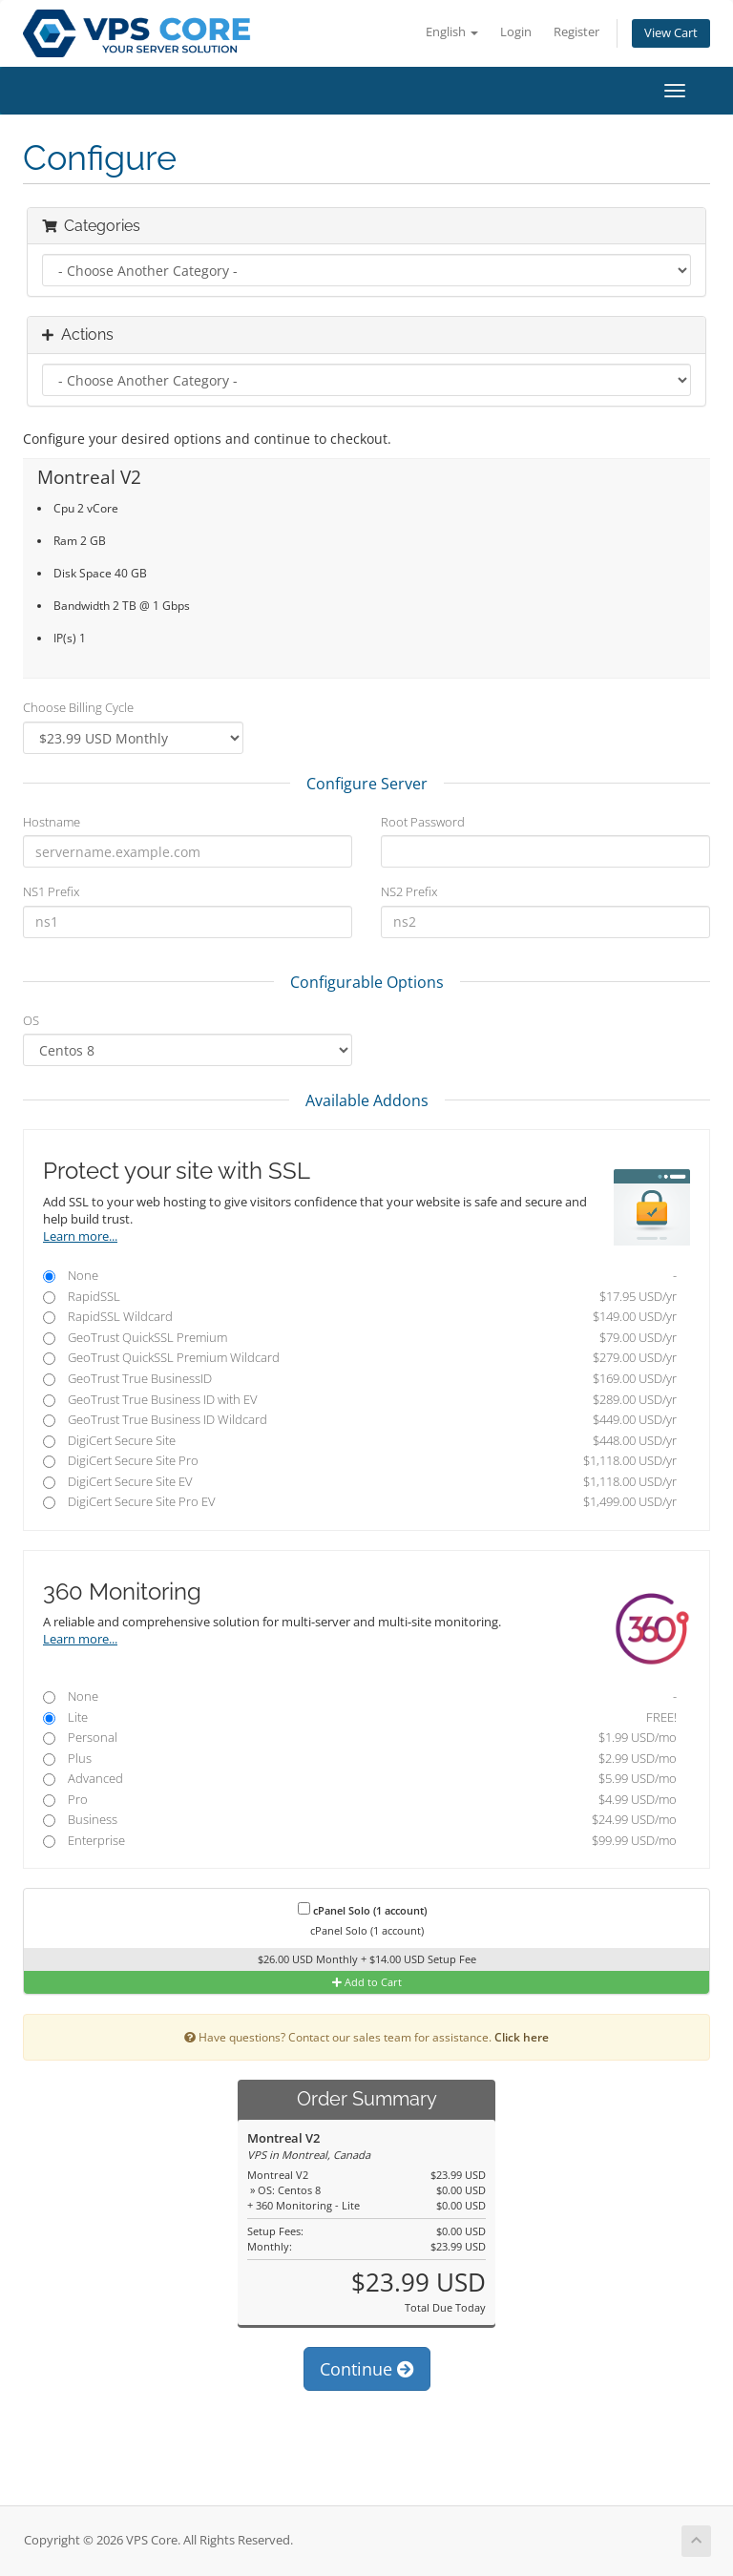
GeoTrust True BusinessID (360, 1379)
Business (360, 1820)
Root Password (423, 821)
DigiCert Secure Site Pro (360, 1461)
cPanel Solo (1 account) (362, 1909)
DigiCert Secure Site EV (360, 1482)
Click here (521, 2036)
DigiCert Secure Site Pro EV (360, 1502)
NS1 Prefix (51, 891)
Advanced (360, 1779)
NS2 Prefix (409, 891)
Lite (360, 1717)
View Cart (671, 33)
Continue (367, 2368)
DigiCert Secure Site (360, 1441)
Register (576, 32)
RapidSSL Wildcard (360, 1317)
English (452, 32)
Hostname (51, 821)
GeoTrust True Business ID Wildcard (360, 1420)
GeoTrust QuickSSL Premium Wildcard (360, 1358)
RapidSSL (360, 1297)
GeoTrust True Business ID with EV (360, 1400)
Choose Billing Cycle (78, 707)
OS (31, 1020)
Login (516, 32)
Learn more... (80, 1236)
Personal (360, 1737)
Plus (360, 1758)
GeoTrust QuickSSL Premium (360, 1338)
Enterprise (360, 1841)
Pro (360, 1800)
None (360, 1276)
